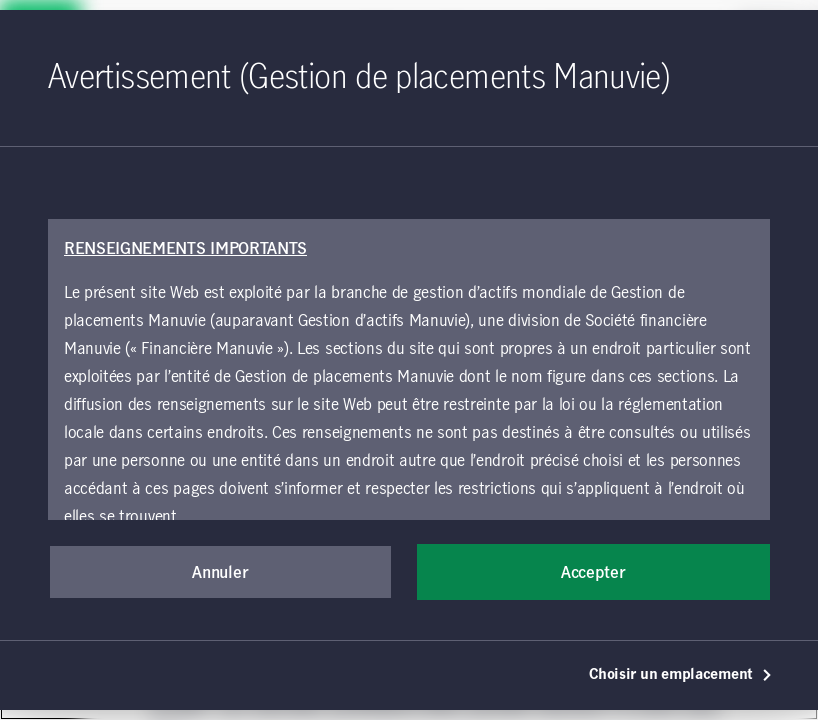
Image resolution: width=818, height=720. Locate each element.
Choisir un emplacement (681, 675)
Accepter (593, 573)
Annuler (220, 573)
